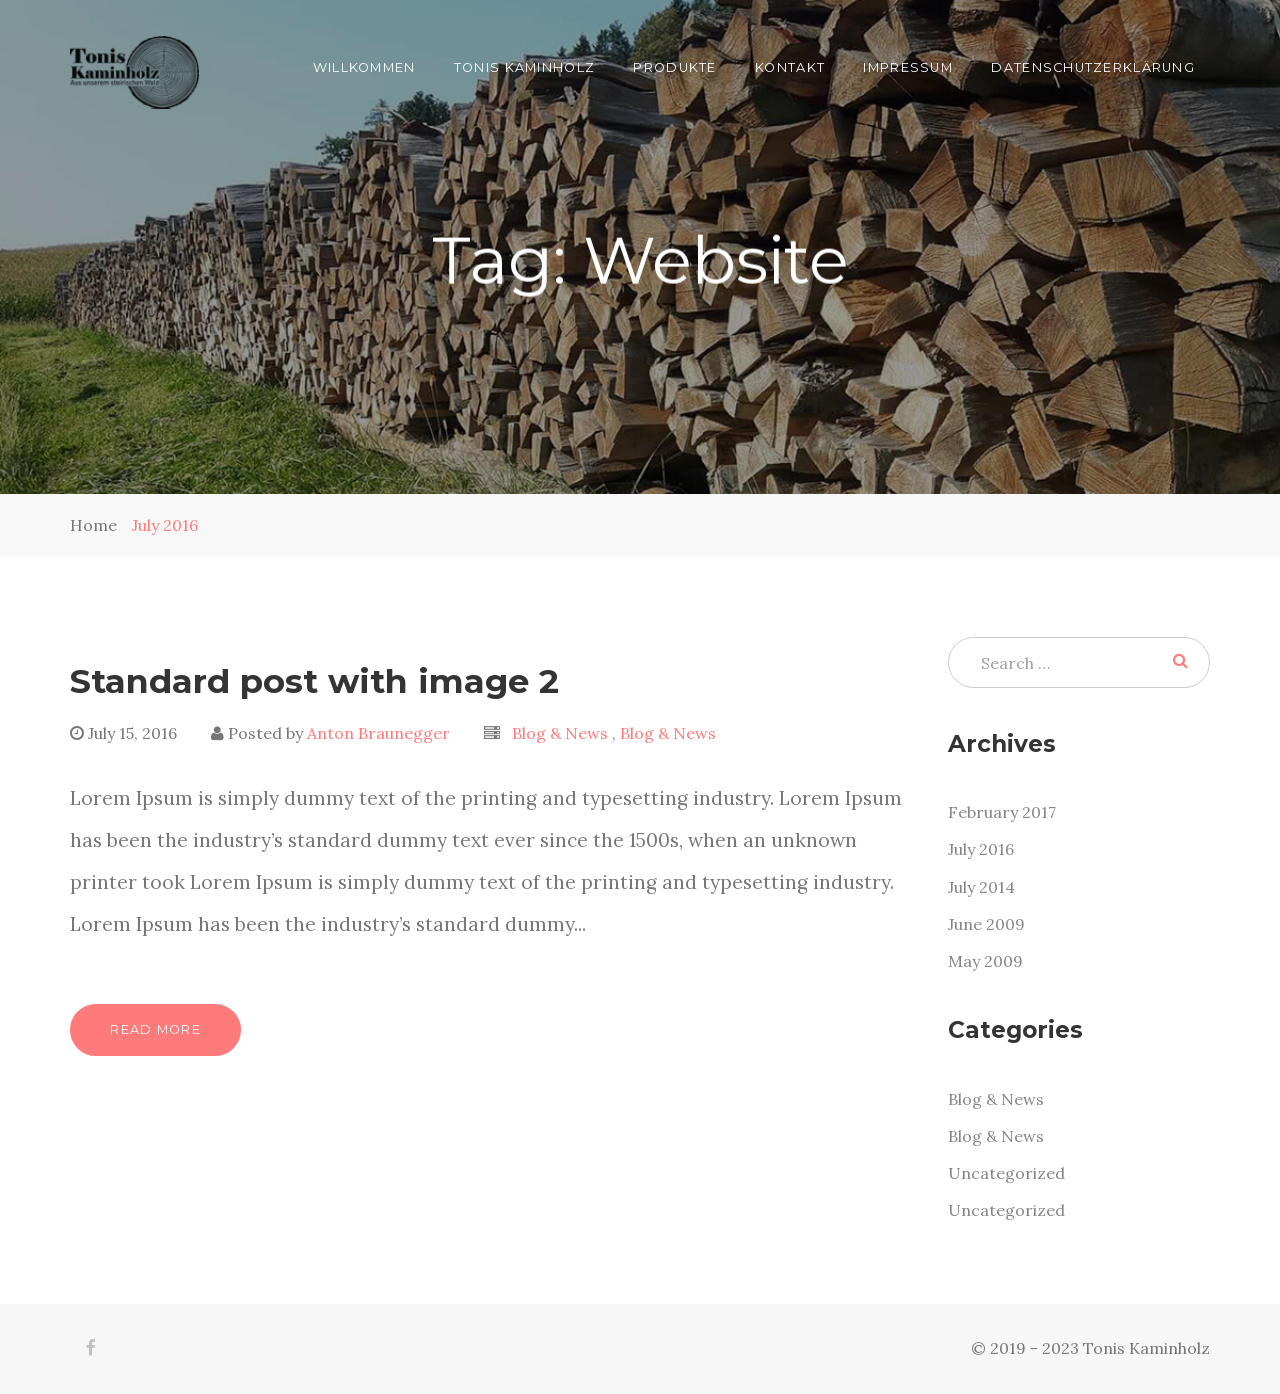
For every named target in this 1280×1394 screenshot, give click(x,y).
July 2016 (165, 525)
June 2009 (986, 924)
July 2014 (981, 887)
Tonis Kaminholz (524, 67)
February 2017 (1002, 812)
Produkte (674, 67)
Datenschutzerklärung (1093, 67)
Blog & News (562, 733)
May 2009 (985, 961)
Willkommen (364, 67)
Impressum (908, 67)
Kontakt (790, 67)
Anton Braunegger (378, 733)
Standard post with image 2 (314, 680)
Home (93, 525)
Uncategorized (1006, 1173)
